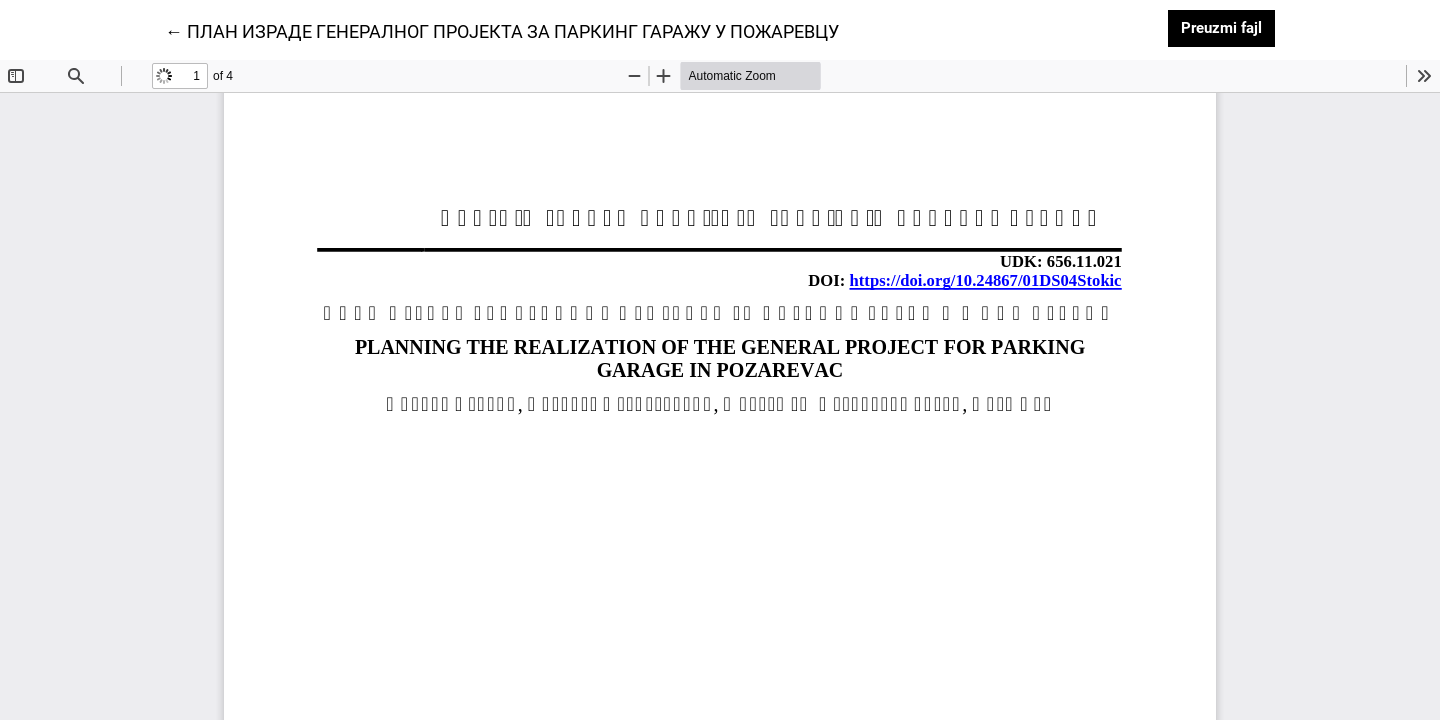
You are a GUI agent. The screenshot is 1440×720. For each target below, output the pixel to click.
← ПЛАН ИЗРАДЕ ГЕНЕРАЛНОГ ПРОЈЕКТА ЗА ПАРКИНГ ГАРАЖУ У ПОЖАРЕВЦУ (502, 30)
